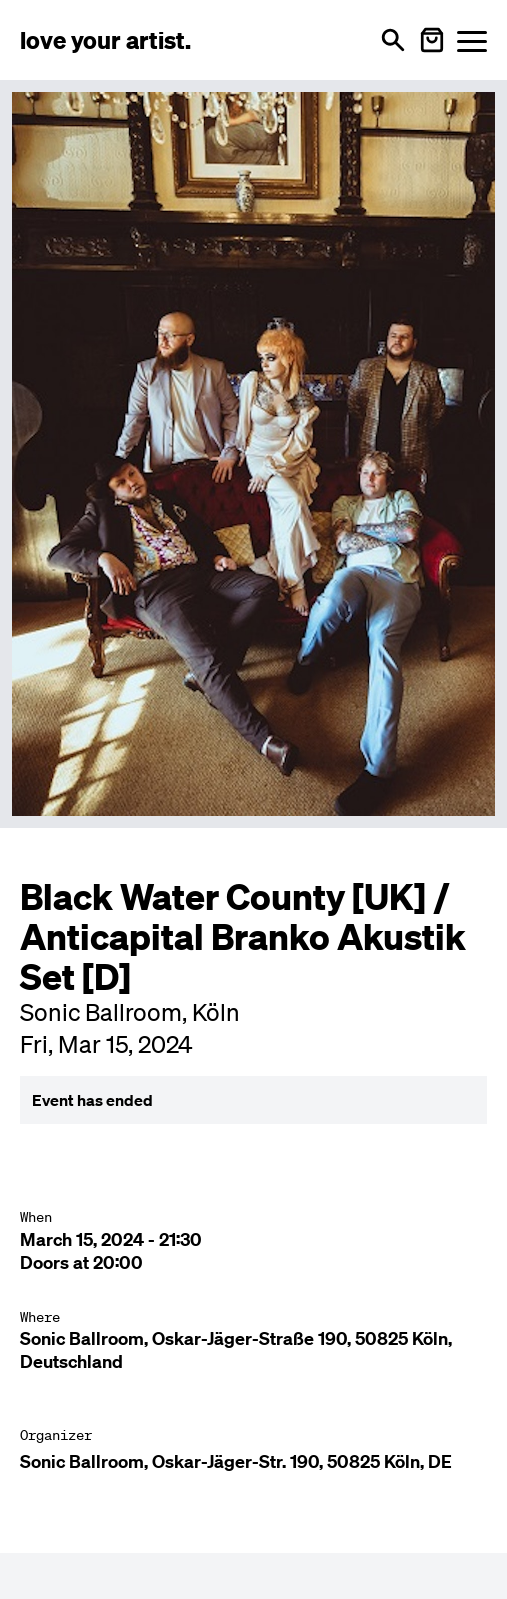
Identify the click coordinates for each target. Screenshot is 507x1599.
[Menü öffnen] (472, 40)
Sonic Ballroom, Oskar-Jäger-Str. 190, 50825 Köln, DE (236, 1461)
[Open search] (393, 40)
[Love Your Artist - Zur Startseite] (105, 40)
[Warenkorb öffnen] (432, 40)
